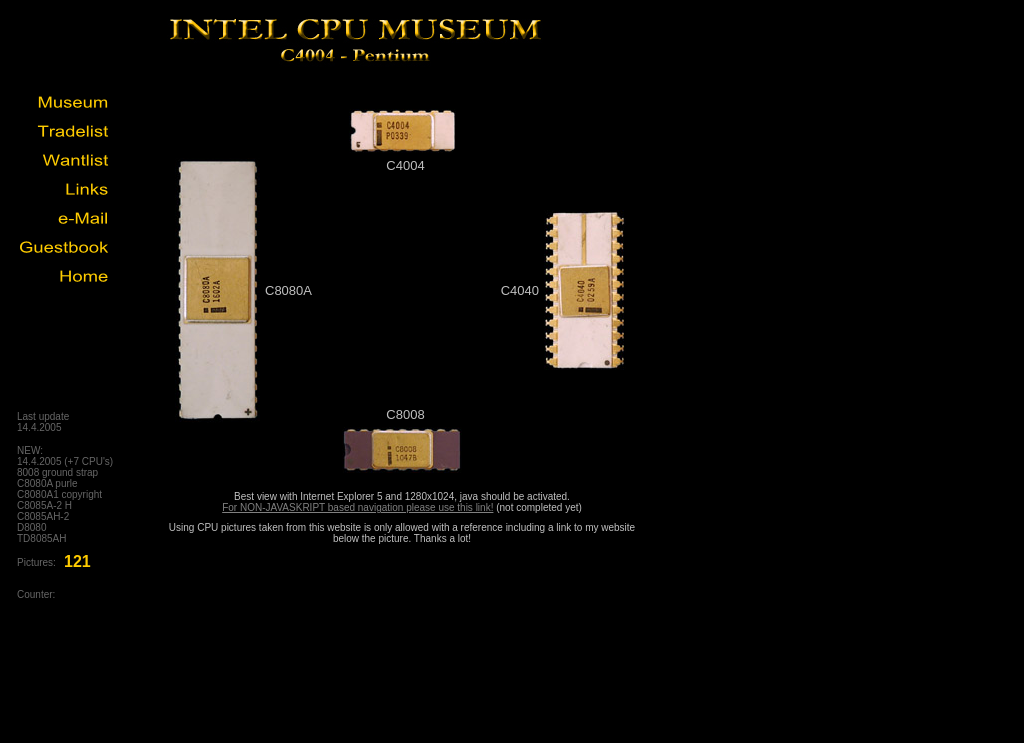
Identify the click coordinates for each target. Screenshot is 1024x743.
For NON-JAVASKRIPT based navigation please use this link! (357, 507)
